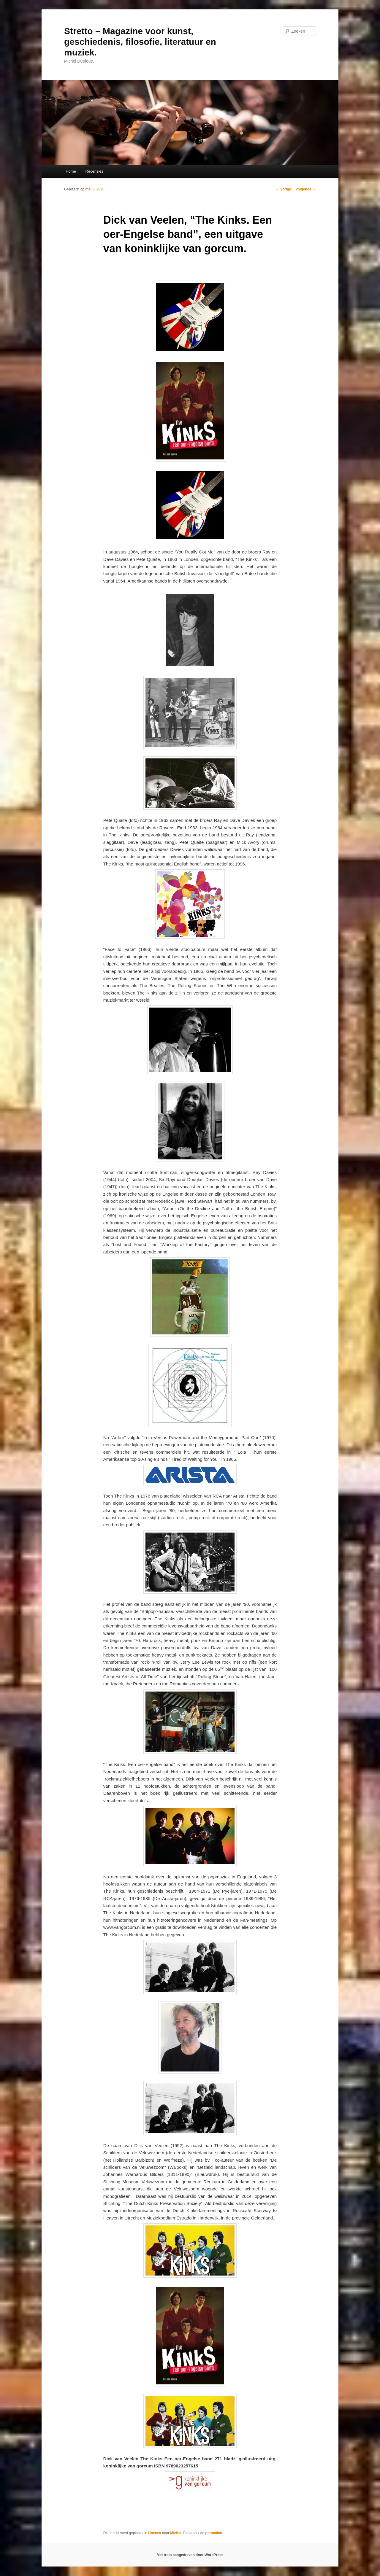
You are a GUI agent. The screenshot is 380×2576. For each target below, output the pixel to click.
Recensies (94, 171)
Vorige (283, 189)
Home (71, 171)
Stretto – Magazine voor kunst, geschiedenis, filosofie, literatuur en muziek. (140, 41)
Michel (175, 2533)
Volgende (306, 189)
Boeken (154, 2533)
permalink (214, 2533)
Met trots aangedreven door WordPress (190, 2555)
